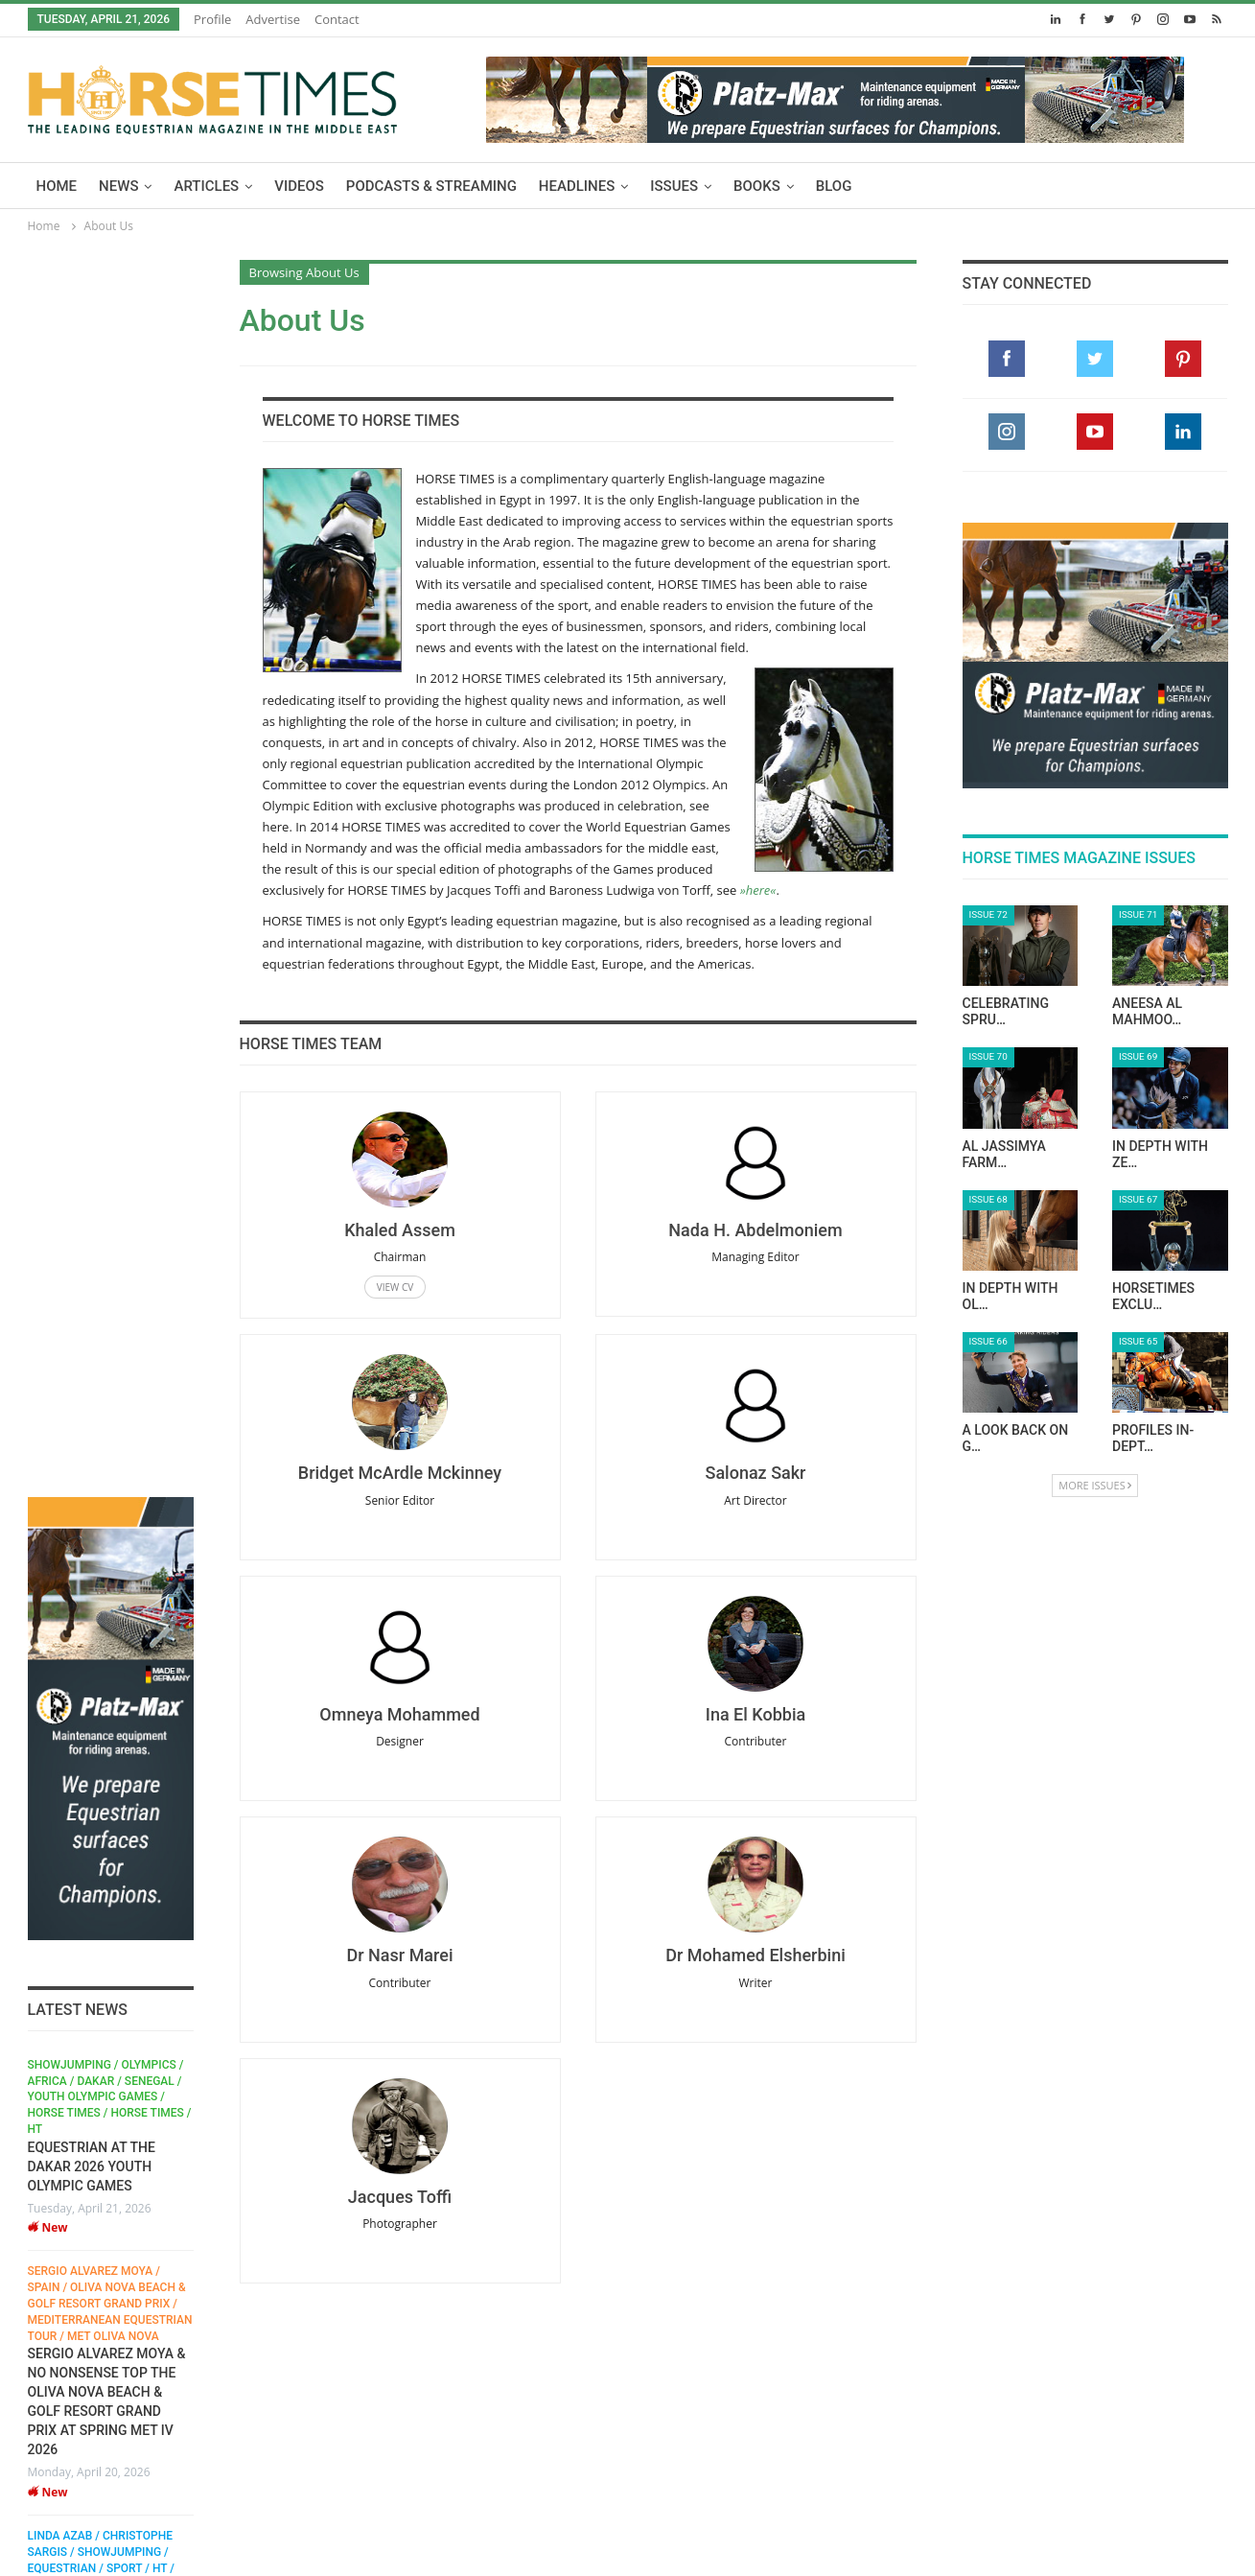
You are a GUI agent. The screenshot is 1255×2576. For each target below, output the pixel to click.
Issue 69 (1138, 1056)
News (118, 186)
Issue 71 (1138, 914)
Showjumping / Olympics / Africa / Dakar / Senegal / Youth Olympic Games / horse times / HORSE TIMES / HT (110, 859)
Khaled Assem (399, 1230)
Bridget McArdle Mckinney (399, 1473)
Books (756, 186)
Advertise (272, 19)
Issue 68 (988, 1199)
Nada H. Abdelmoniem (755, 1230)
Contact (337, 19)
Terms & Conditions (406, 2517)
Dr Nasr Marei (399, 1955)
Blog (834, 186)
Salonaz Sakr (755, 1473)
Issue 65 (1138, 1341)
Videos (299, 186)
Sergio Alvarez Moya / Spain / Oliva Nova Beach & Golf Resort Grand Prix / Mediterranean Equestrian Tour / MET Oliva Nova (110, 1066)
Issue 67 (1138, 1199)
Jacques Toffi (400, 2197)
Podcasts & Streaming (431, 186)
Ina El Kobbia (755, 1714)
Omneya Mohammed (399, 1714)
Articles (206, 186)
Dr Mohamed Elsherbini (755, 1955)
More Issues (1094, 1485)
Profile (212, 19)
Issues (674, 186)
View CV (395, 1287)
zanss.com (124, 2546)
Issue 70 (988, 1056)
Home (57, 186)
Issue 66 (988, 1341)
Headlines (577, 186)
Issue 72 (988, 914)
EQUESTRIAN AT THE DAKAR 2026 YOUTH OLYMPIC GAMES (91, 928)
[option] (111, 1263)
